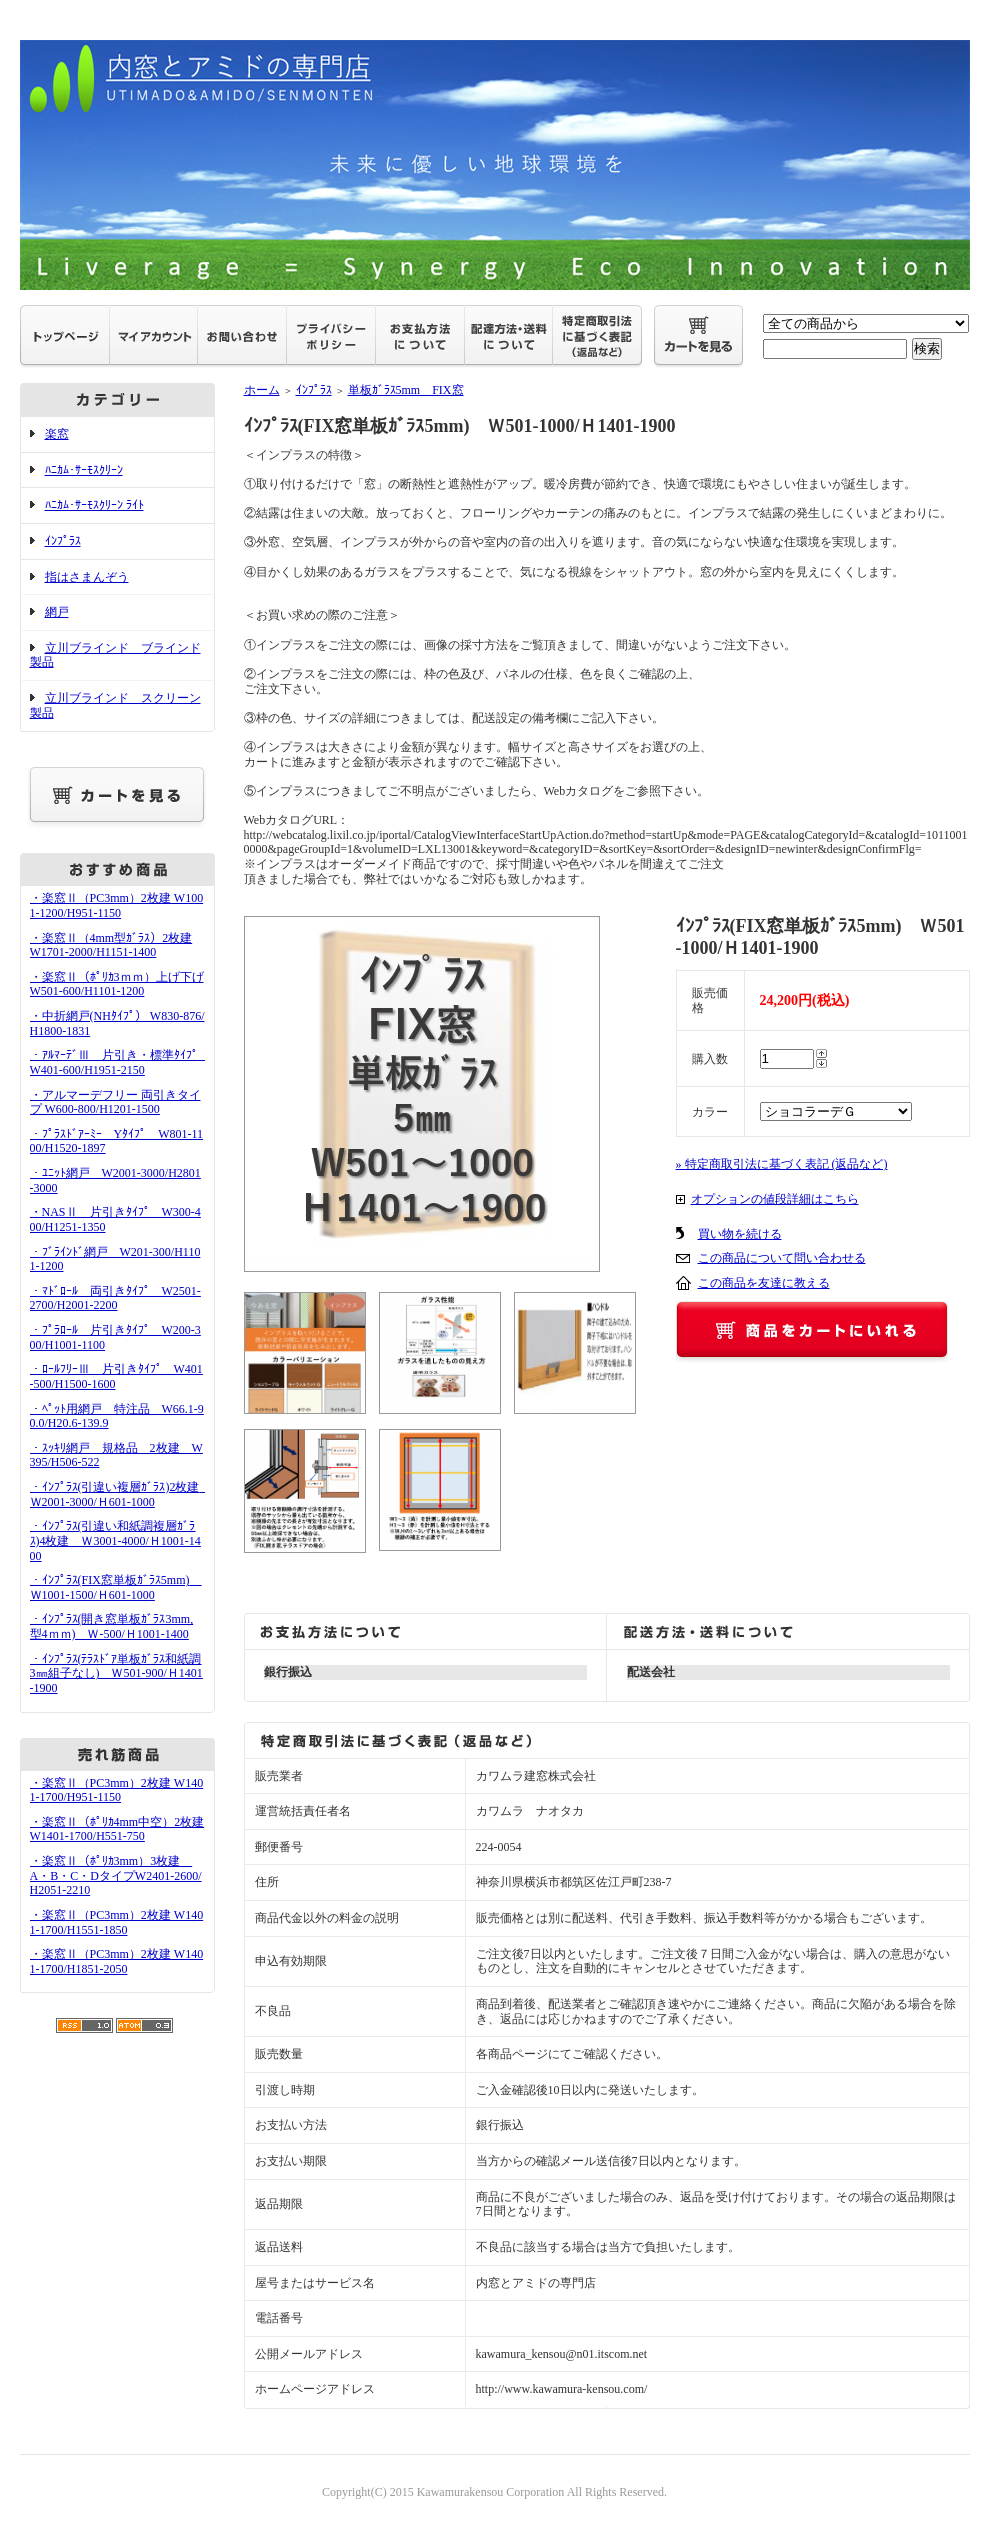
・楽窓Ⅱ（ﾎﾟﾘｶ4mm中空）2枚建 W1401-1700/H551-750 (117, 1829)
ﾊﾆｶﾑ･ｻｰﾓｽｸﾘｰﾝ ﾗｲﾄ (94, 505)
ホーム (262, 390)
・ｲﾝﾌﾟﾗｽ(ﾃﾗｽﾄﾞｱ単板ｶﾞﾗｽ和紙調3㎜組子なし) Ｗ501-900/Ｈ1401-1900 (116, 1673)
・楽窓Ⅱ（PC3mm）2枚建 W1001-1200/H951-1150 (117, 905)
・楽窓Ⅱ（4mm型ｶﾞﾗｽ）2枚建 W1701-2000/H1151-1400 (111, 945)
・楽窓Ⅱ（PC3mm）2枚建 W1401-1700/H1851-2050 (117, 1961)
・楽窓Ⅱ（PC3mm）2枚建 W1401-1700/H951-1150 (117, 1790)
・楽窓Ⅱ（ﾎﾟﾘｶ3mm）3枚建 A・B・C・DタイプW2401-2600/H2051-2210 (116, 1875)
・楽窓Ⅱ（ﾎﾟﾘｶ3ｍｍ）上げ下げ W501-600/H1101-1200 (117, 984)
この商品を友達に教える (764, 1283)
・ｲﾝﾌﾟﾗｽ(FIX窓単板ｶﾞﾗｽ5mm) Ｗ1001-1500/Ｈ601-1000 (116, 1587)
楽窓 (57, 434)
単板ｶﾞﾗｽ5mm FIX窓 (406, 390)
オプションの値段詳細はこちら (775, 1199)
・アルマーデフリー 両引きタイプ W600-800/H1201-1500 (115, 1102)
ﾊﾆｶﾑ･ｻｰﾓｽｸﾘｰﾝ (84, 470)
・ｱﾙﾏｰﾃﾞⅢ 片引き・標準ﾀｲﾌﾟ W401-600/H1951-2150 (121, 1062)
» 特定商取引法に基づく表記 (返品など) (782, 1164)
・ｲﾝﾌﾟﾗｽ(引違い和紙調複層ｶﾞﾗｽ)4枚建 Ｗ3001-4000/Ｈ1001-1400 (115, 1540)
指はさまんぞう (87, 577)
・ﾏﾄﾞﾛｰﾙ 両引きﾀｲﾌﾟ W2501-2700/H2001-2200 (115, 1298)
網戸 (57, 612)
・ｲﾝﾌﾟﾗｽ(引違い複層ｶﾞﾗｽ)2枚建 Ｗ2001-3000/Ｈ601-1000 (121, 1494)
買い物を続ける (740, 1234)
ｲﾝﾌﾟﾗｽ (63, 541)
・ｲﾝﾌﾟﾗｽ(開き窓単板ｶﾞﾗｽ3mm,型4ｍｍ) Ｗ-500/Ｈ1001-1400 (112, 1626)
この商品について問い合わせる (782, 1258)
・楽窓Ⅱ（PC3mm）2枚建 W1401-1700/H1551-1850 (117, 1922)
